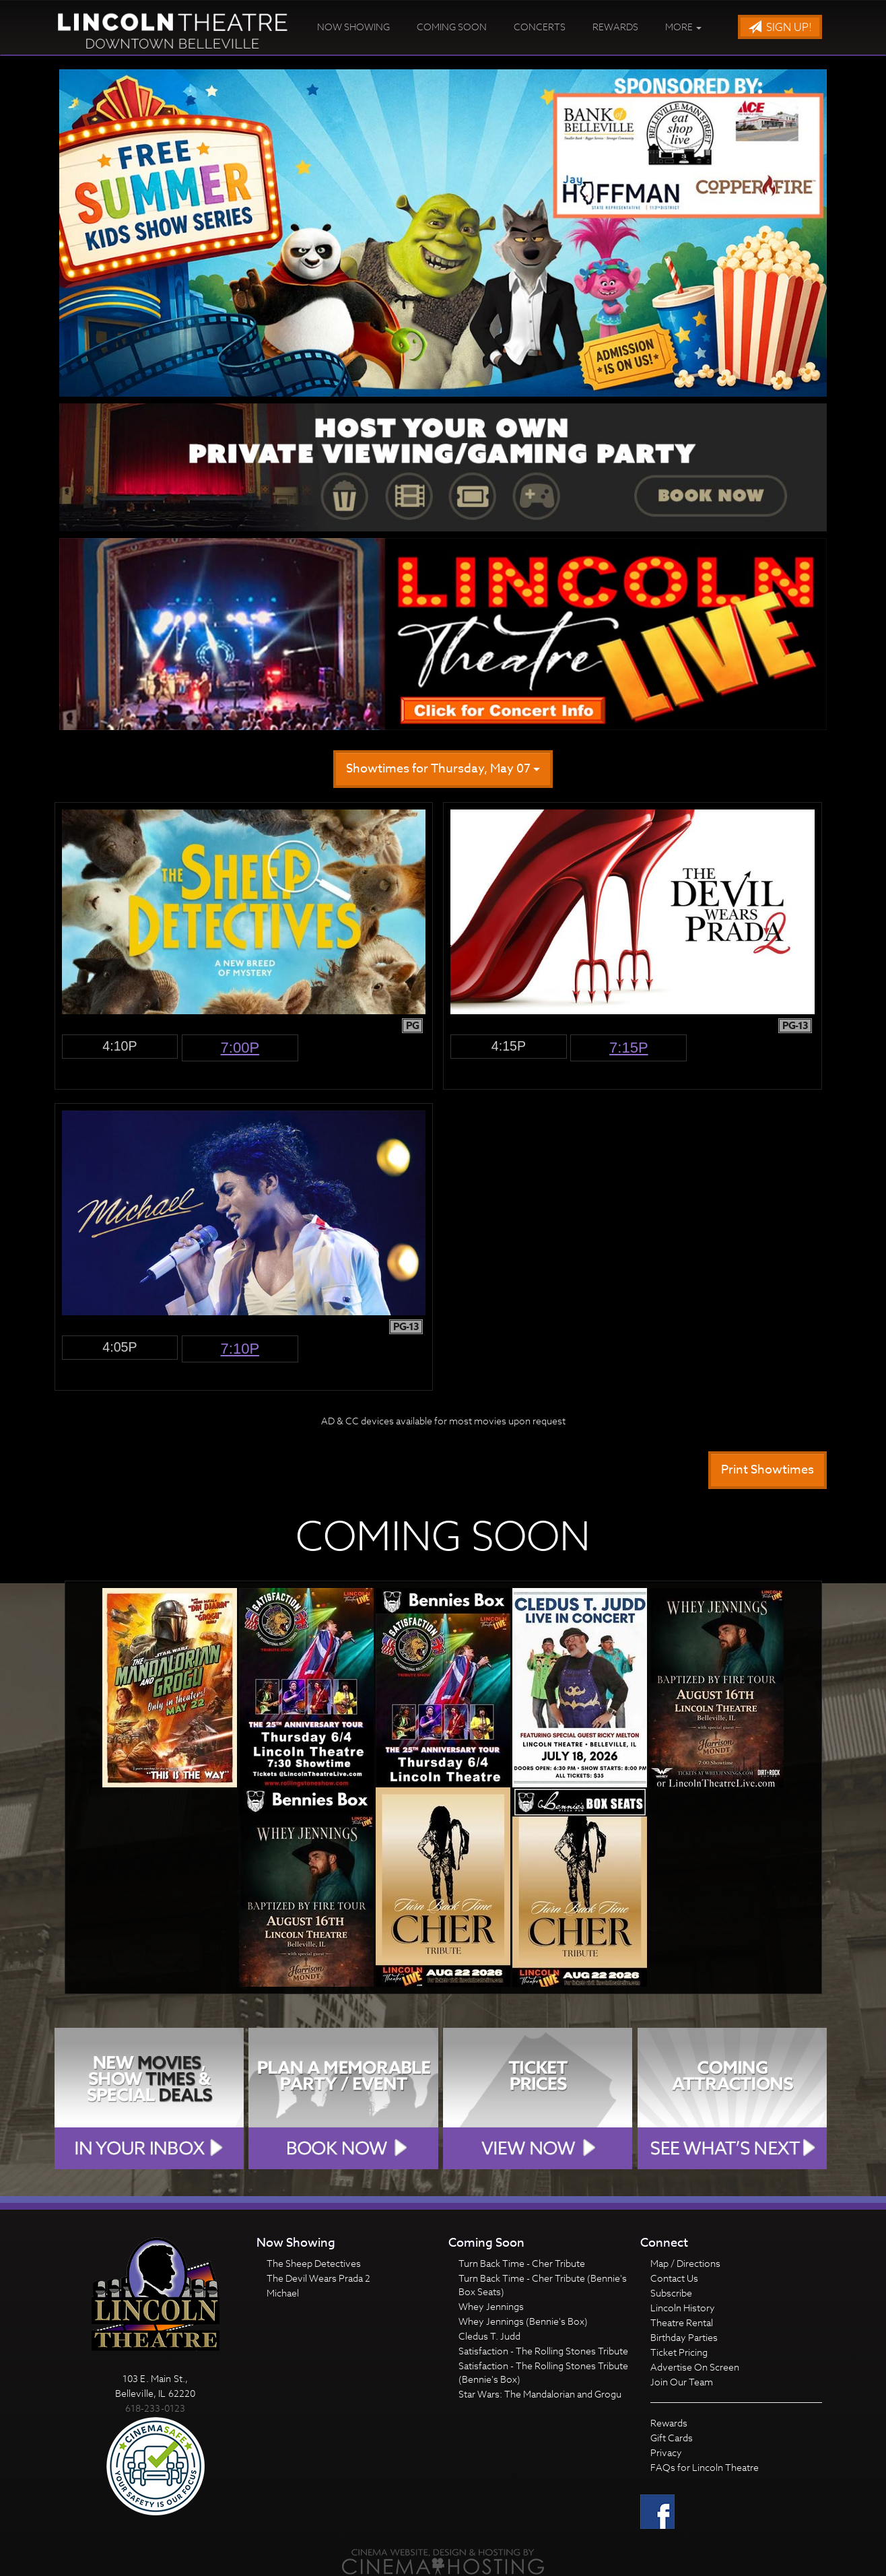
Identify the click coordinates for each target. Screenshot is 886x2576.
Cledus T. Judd (489, 2336)
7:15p (628, 1047)
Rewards (615, 26)
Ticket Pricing (679, 2352)
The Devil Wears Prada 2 (318, 2278)
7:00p (240, 1047)
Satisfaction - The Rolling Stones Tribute (543, 2350)
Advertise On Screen (694, 2366)
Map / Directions (685, 2263)
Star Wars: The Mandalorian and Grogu (539, 2393)
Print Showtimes (767, 1470)
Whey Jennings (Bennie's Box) (523, 2321)
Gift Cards (671, 2437)
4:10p (119, 1045)
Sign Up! (780, 28)
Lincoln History (682, 2307)
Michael (283, 2292)
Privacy (666, 2452)
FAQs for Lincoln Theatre (704, 2467)
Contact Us (674, 2278)
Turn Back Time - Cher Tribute (521, 2263)
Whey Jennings (491, 2306)
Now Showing (353, 26)
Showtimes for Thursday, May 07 (443, 769)
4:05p (119, 1347)
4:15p (508, 1045)
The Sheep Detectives (314, 2263)
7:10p (240, 1348)
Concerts (540, 26)
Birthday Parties (684, 2337)
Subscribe (671, 2292)
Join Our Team (681, 2381)
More (683, 26)
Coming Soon (452, 26)
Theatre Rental (681, 2322)
